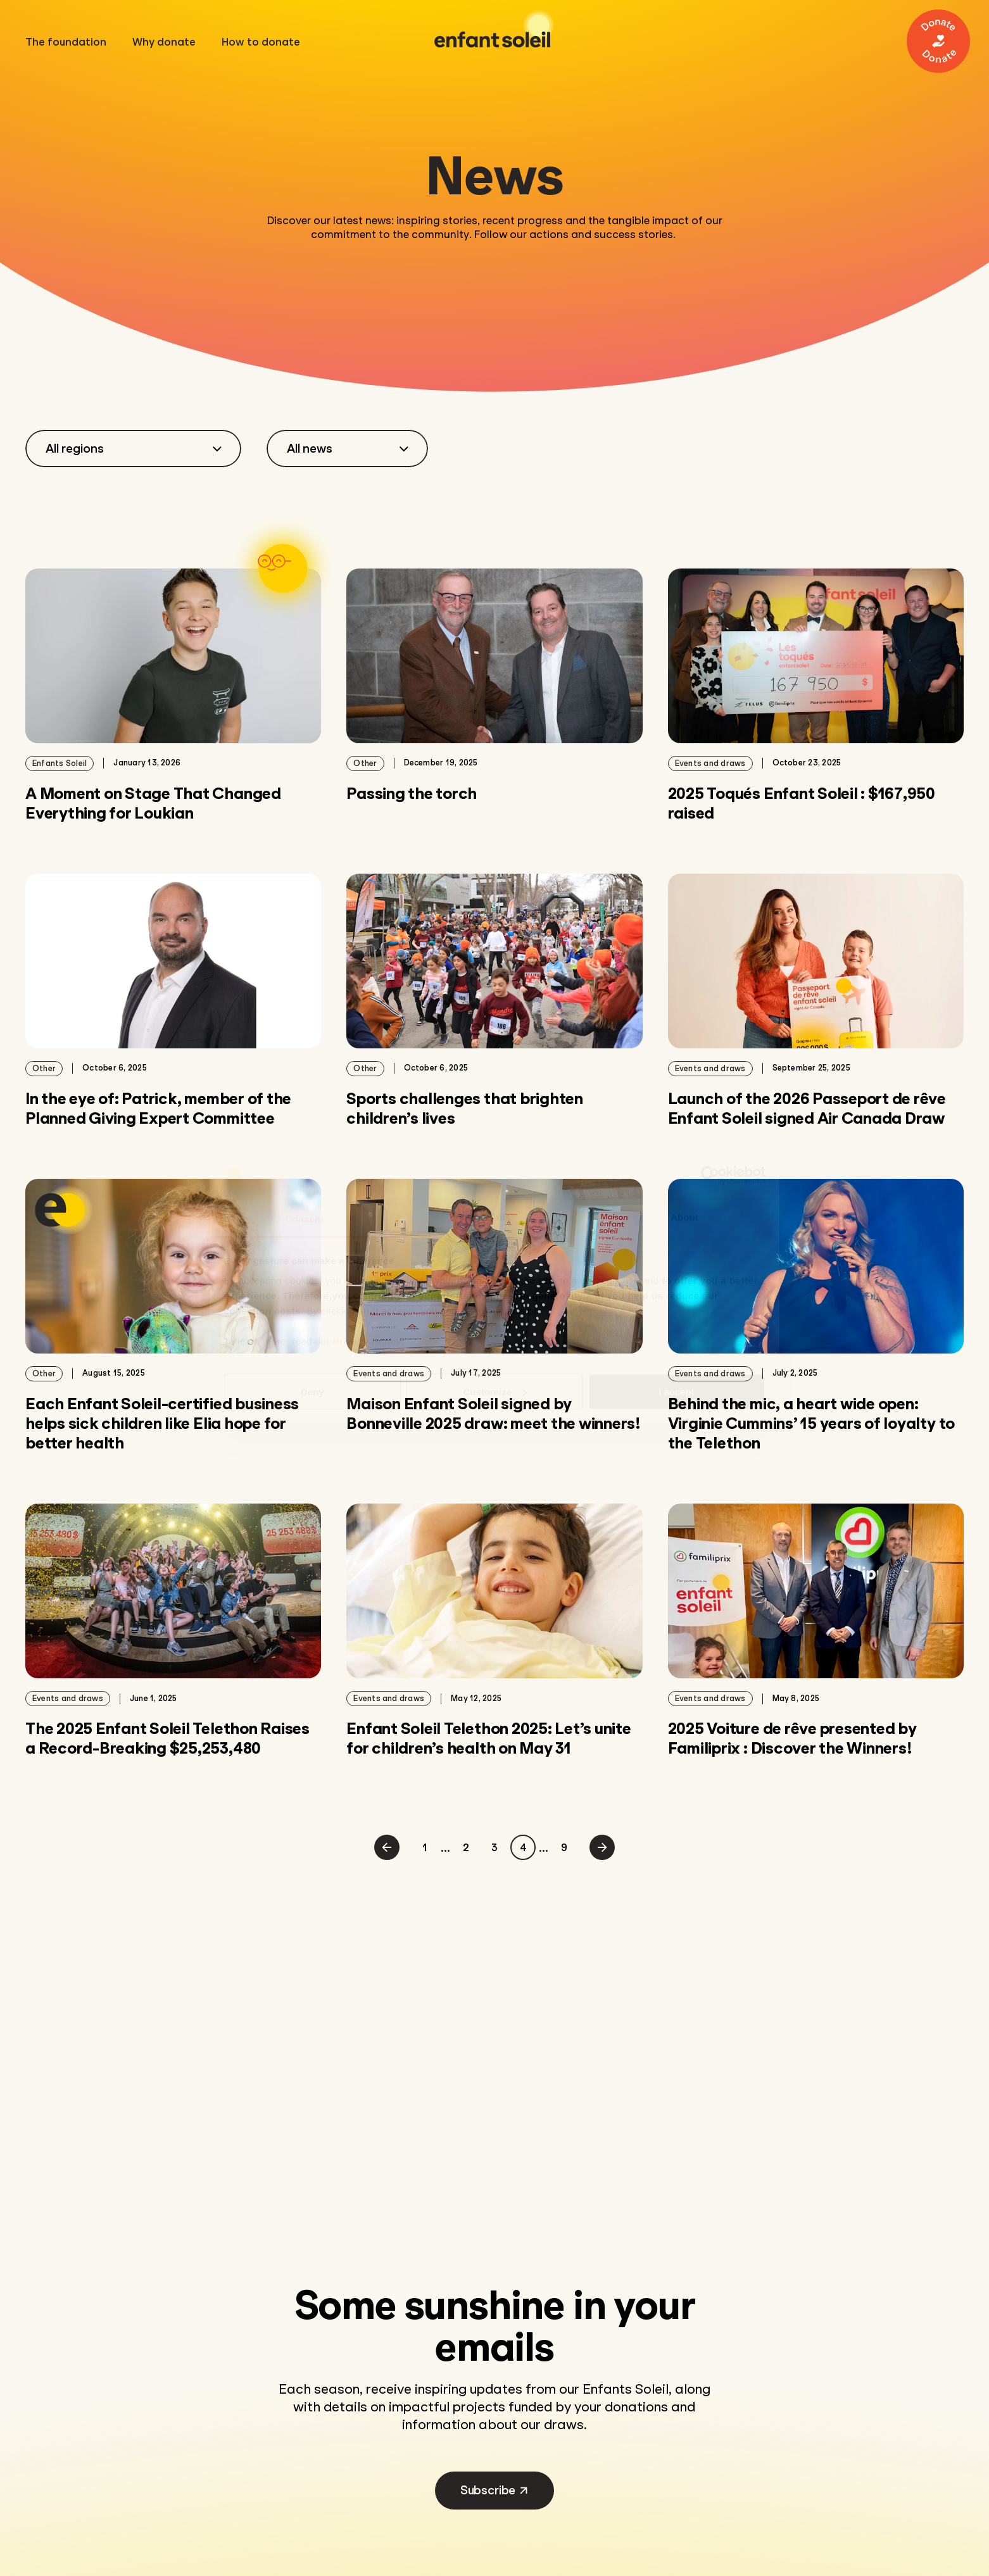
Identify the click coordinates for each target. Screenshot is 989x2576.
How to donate (267, 42)
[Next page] (602, 1847)
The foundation (72, 42)
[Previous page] (387, 1847)
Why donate (170, 42)
